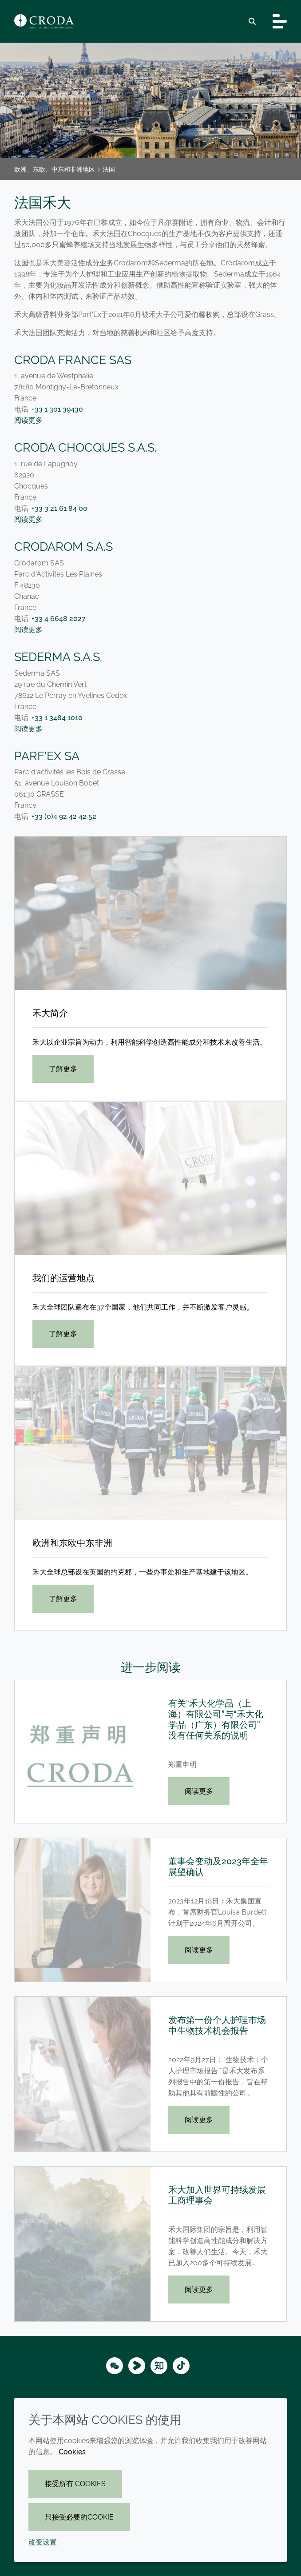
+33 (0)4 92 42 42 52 (64, 816)
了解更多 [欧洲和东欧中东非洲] (63, 1598)
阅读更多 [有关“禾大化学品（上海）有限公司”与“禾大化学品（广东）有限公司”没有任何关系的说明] (199, 1791)
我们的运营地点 (63, 1278)
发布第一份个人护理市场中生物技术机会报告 (217, 2025)
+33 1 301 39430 (57, 409)
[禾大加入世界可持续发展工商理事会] (82, 2244)
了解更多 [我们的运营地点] (63, 1334)
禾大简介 (50, 1013)
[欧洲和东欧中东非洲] (150, 1443)
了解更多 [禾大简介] (63, 1069)
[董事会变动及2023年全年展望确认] (82, 1910)
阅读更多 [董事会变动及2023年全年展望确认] (199, 1950)
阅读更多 (28, 420)
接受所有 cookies (75, 2484)
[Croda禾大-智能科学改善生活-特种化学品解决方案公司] (44, 21)
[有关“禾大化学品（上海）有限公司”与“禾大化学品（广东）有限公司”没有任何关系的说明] (82, 1751)
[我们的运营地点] (150, 1178)
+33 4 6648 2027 (59, 618)
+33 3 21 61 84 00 (59, 508)
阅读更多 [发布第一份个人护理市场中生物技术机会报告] (199, 2119)
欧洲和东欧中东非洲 (72, 1543)
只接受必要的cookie (79, 2517)
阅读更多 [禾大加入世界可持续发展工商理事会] (199, 2289)
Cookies (72, 2452)
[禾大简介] (150, 913)
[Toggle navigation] (280, 21)
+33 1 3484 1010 (57, 717)
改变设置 (42, 2542)
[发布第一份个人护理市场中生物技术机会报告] (82, 2074)
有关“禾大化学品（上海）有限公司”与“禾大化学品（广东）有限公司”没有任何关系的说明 (215, 1719)
